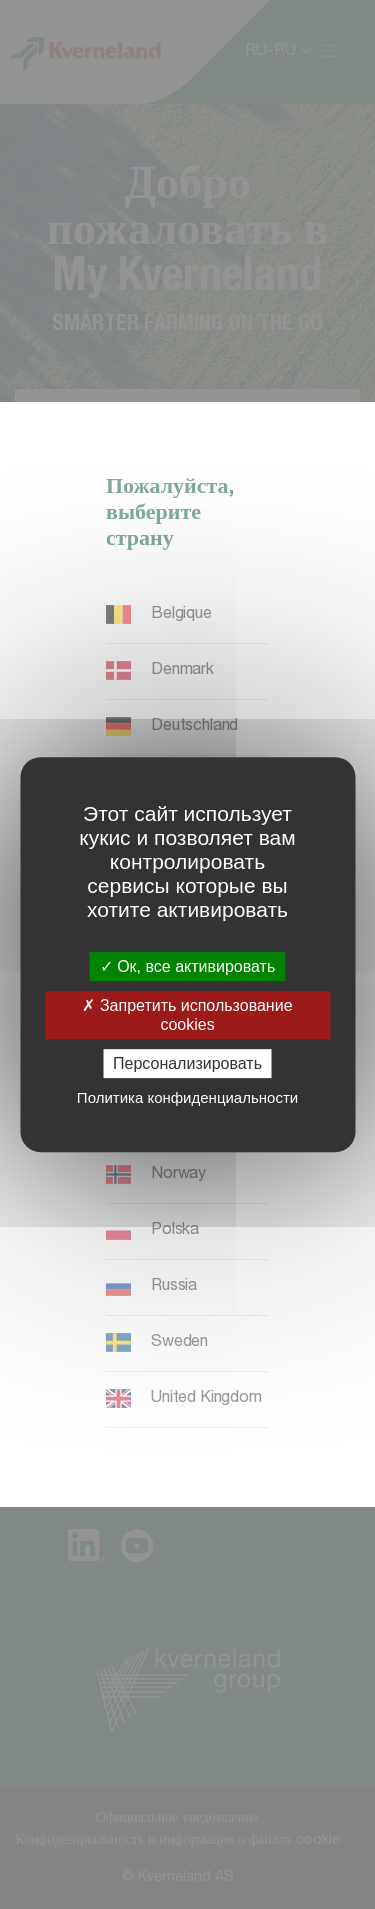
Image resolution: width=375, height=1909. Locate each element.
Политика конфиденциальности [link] (187, 1097)
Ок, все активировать (188, 966)
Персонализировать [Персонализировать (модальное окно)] (187, 1063)
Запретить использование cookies (187, 1015)
